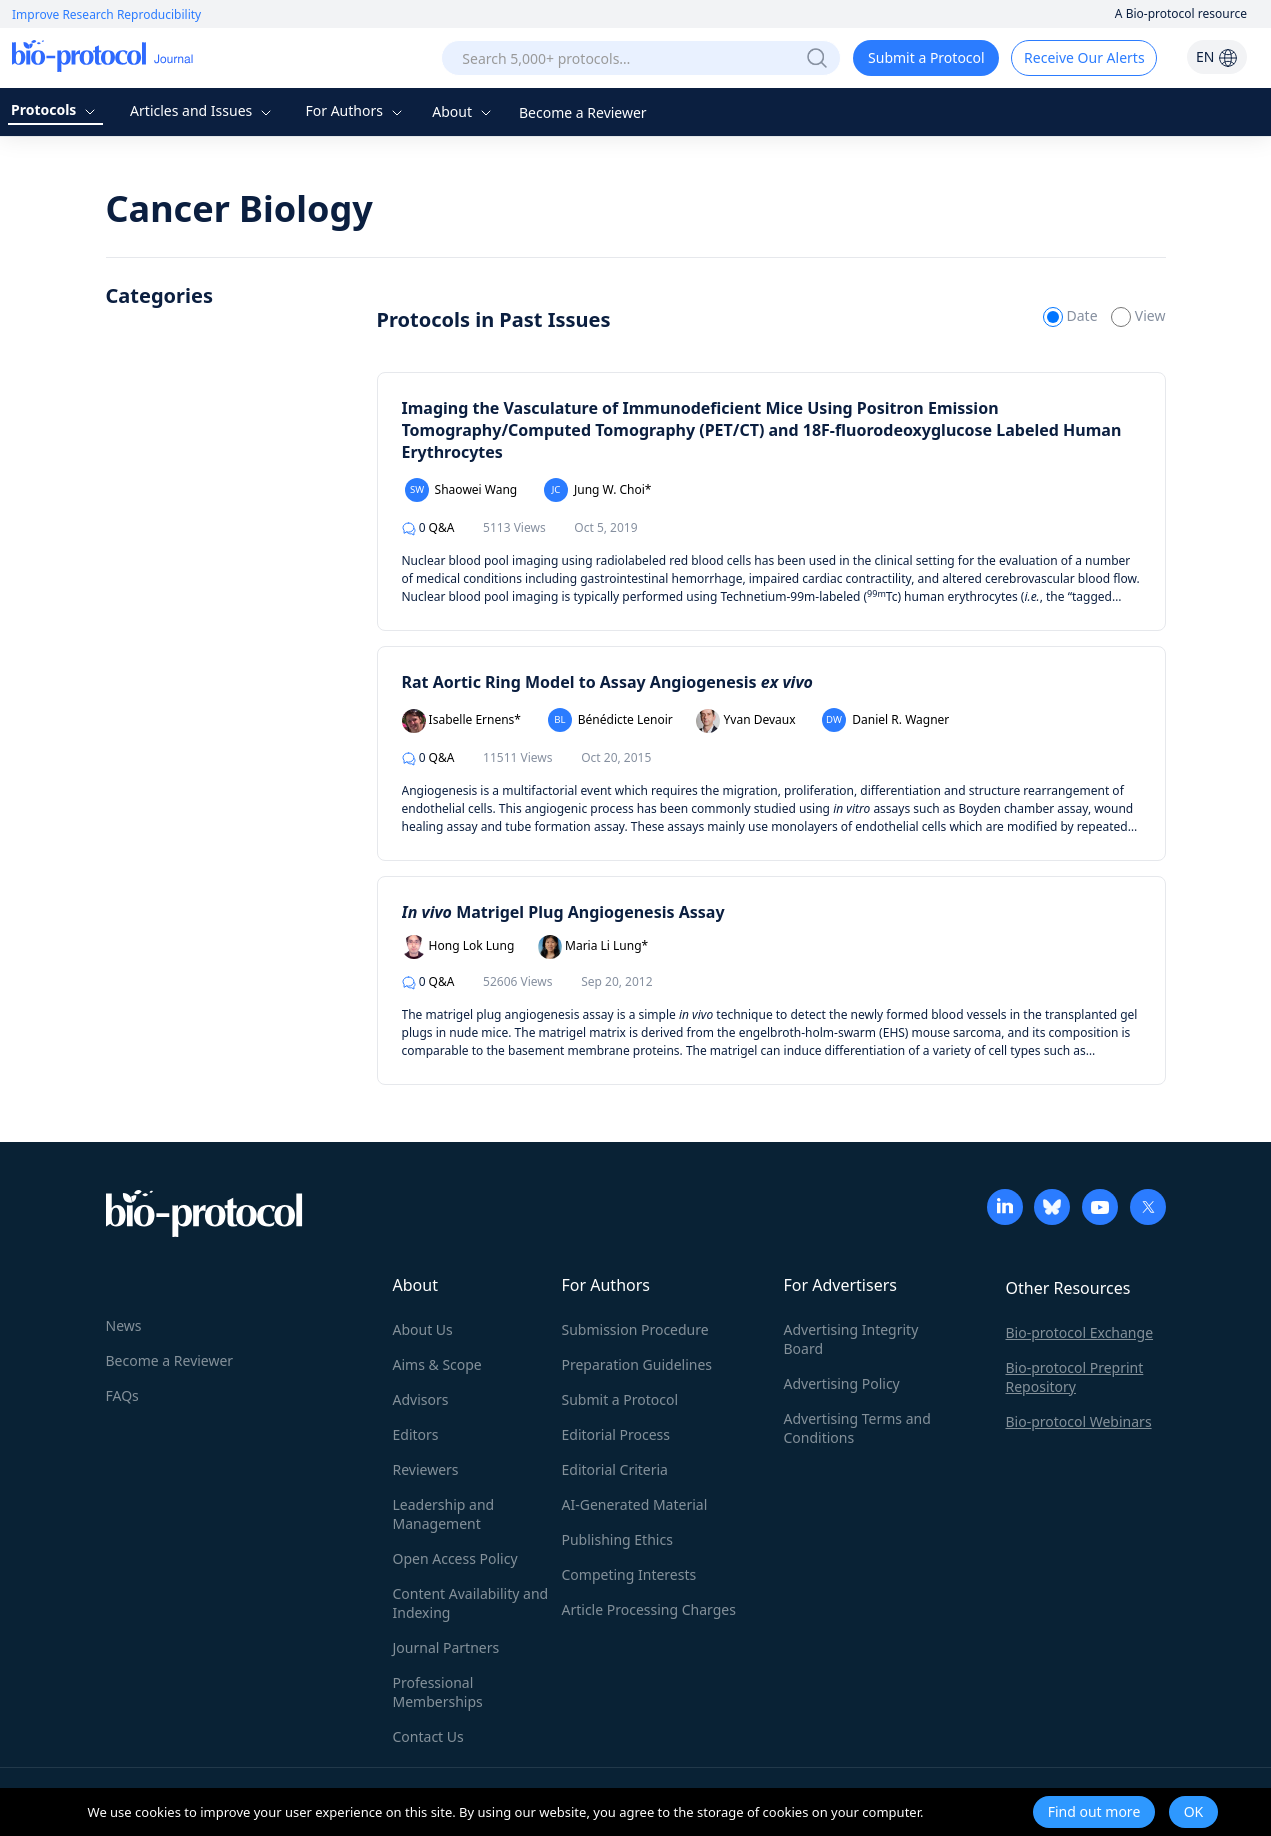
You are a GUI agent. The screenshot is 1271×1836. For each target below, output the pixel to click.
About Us (423, 1329)
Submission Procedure (635, 1329)
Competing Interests (629, 1574)
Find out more (1094, 1811)
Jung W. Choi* (598, 490)
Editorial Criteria (615, 1469)
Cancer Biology (239, 208)
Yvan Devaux (745, 721)
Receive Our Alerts (1084, 57)
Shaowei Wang (461, 490)
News (124, 1325)
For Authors (355, 110)
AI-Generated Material (635, 1504)
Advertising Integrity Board (851, 1339)
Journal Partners (446, 1647)
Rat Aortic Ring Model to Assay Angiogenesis (607, 682)
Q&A (428, 527)
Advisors (421, 1399)
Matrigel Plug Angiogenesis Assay (563, 912)
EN (1217, 56)
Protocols (55, 109)
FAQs (122, 1395)
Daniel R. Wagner (885, 720)
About (463, 111)
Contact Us (428, 1736)
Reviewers (426, 1469)
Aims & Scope (437, 1364)
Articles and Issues (203, 110)
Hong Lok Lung (458, 947)
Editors (416, 1434)
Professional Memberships (438, 1692)
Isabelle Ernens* (462, 721)
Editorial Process (616, 1434)
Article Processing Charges (649, 1609)
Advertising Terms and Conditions (857, 1428)
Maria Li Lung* (593, 947)
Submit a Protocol (926, 57)
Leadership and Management (444, 1514)
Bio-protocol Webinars (1079, 1421)
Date (1072, 315)
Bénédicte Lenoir (610, 720)
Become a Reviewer (583, 112)
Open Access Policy (455, 1558)
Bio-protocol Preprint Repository (1075, 1377)
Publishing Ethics (617, 1539)
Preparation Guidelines (637, 1364)
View (1138, 315)
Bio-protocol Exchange (1080, 1332)
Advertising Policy (842, 1383)
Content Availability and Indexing (471, 1603)
